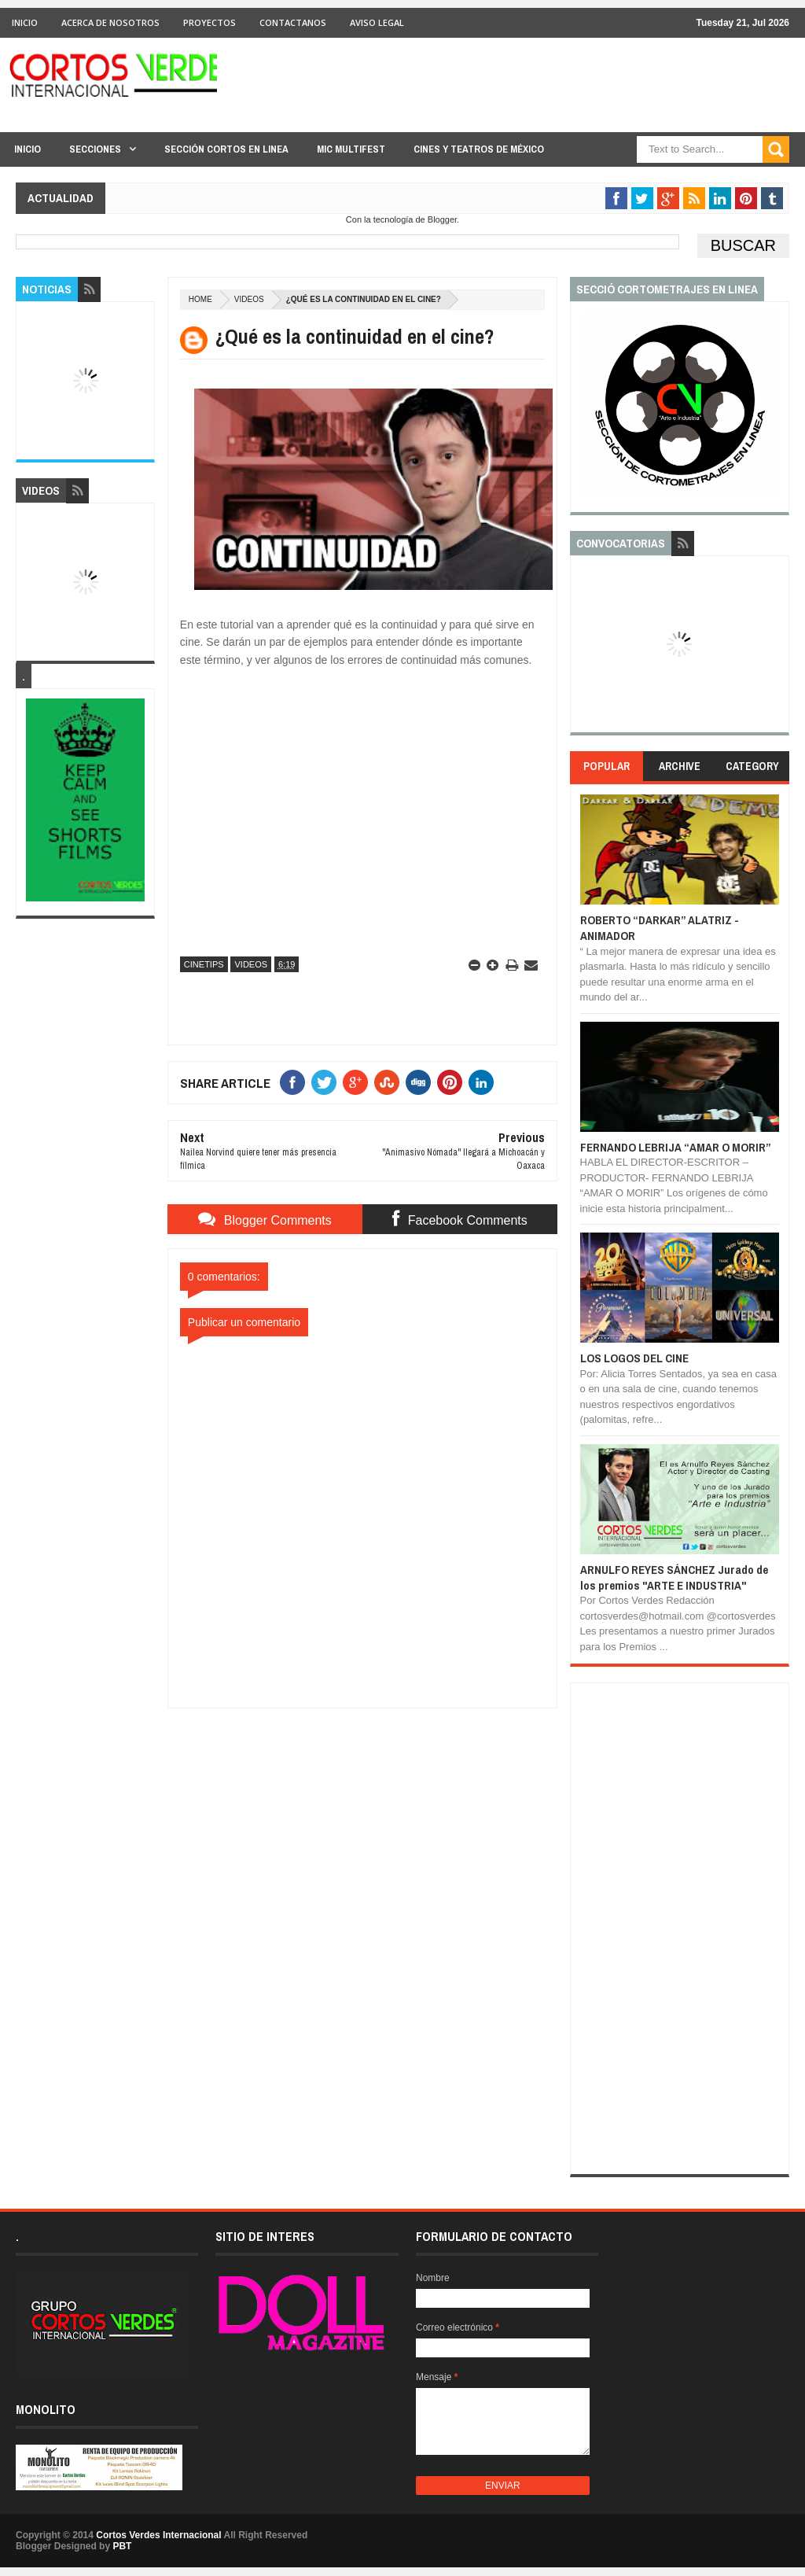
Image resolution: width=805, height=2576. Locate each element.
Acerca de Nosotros (110, 22)
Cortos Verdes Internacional (158, 2535)
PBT (121, 2546)
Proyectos (209, 22)
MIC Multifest (351, 149)
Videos (249, 299)
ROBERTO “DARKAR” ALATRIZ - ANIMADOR (659, 928)
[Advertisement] (362, 1806)
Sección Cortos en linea (226, 149)
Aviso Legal (377, 22)
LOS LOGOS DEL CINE (634, 1358)
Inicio (25, 22)
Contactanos (292, 22)
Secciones (95, 149)
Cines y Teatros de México (479, 149)
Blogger (442, 219)
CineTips (204, 964)
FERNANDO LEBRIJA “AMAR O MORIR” (675, 1147)
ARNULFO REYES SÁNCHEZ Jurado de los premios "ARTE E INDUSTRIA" (674, 1577)
